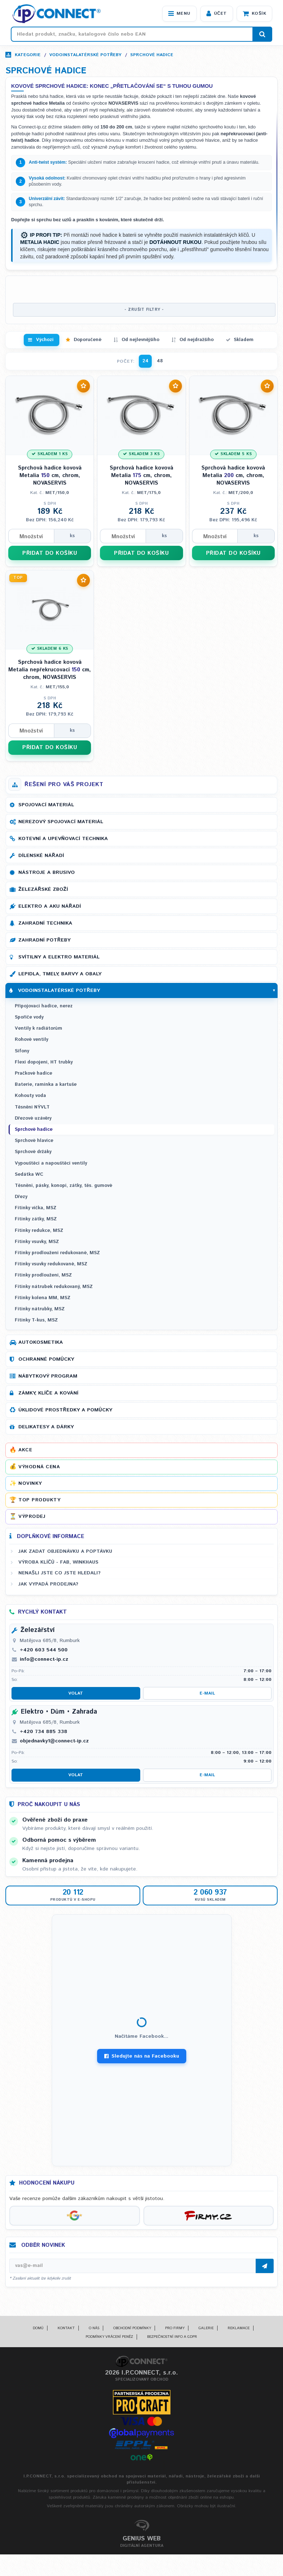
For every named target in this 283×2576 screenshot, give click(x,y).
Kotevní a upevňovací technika (63, 838)
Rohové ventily (31, 1039)
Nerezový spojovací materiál (60, 821)
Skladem (244, 339)
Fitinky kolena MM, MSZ (42, 1297)
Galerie (206, 2328)
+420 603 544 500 (44, 1650)
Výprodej (31, 1516)
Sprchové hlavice (34, 1140)
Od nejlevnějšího (140, 339)
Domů (38, 2328)
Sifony (22, 1051)
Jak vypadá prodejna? (48, 1584)
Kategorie (28, 55)
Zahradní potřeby (44, 940)
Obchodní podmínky (132, 2328)
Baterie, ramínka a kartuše (46, 1084)
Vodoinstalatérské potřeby (85, 55)
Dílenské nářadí (41, 855)
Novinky (30, 1483)
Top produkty (39, 1500)
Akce (25, 1449)
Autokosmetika (40, 1342)
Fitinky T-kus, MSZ (36, 1320)
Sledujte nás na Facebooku (141, 2056)
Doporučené (87, 339)
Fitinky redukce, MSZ (39, 1230)
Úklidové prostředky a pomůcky (65, 1410)
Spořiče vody (29, 1017)
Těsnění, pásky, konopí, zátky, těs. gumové (63, 1185)
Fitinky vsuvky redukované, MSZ (51, 1264)
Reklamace (239, 2328)
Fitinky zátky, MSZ (36, 1219)
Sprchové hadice (151, 55)
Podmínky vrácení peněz (109, 2336)
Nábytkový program (47, 1376)
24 (145, 361)
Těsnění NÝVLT (32, 1107)
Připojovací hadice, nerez (44, 1006)
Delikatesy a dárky (46, 1426)
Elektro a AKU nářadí (49, 906)
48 (160, 361)
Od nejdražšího (196, 339)
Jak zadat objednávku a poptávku (65, 1551)
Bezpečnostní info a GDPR (172, 2336)
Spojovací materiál (46, 804)
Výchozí (45, 339)
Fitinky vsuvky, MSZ (37, 1241)
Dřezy (21, 1196)
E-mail (207, 1693)
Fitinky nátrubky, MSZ (40, 1309)
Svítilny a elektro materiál (59, 957)
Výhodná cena (39, 1466)
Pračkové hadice (33, 1073)
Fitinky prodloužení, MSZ (43, 1275)
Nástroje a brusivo (46, 872)
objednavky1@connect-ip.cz (54, 1741)
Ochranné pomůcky (46, 1359)
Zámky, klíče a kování (48, 1393)
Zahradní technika (45, 923)
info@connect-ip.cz (44, 1659)
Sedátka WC (29, 1174)
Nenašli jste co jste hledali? (59, 1573)
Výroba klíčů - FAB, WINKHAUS (58, 1562)
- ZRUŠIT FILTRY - (144, 310)
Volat (75, 1693)
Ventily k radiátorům (38, 1028)
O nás (94, 2328)
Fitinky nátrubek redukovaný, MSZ (54, 1286)
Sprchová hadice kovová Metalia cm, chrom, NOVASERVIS (50, 475)
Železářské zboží (43, 889)
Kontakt (66, 2328)
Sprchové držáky (33, 1151)
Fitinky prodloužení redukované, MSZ (57, 1253)
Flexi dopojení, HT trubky (44, 1062)
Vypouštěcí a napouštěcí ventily (51, 1163)
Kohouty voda (30, 1095)
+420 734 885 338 (43, 1731)
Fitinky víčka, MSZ (35, 1208)
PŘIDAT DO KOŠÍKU (49, 553)
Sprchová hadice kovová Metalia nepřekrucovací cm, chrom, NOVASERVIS (49, 669)
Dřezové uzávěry (33, 1118)
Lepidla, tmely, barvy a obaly (59, 974)
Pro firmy (174, 2328)
